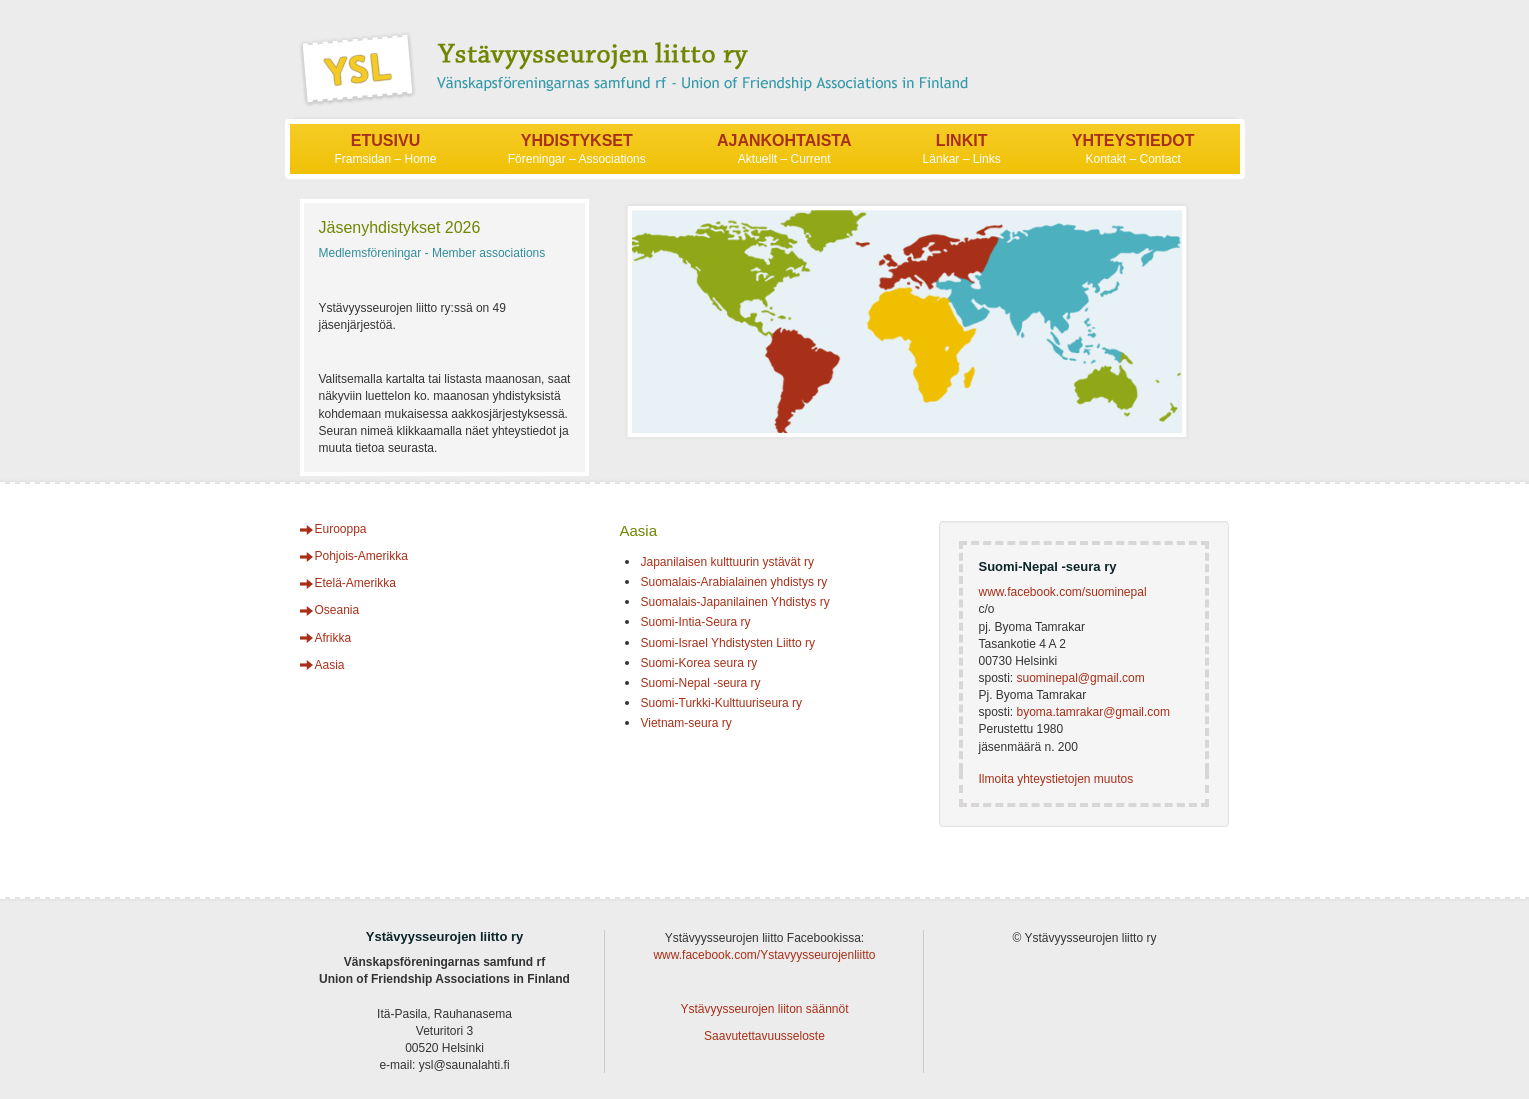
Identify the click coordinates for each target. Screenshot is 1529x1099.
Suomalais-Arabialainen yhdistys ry (733, 582)
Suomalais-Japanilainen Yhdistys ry (734, 602)
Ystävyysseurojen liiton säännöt (764, 1009)
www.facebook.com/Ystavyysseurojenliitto (764, 955)
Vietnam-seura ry (685, 723)
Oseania (337, 610)
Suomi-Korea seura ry (698, 663)
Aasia (330, 665)
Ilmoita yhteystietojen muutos (1055, 779)
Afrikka (333, 638)
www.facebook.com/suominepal (1062, 592)
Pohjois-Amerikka (361, 556)
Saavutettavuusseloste (764, 1036)
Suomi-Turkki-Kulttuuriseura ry (721, 703)
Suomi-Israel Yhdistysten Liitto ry (727, 643)
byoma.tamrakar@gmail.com (1093, 712)
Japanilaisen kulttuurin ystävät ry (726, 562)
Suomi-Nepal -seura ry (700, 683)
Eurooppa (341, 529)
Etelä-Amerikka (355, 583)
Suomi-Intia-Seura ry (695, 622)
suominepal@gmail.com (1080, 678)
